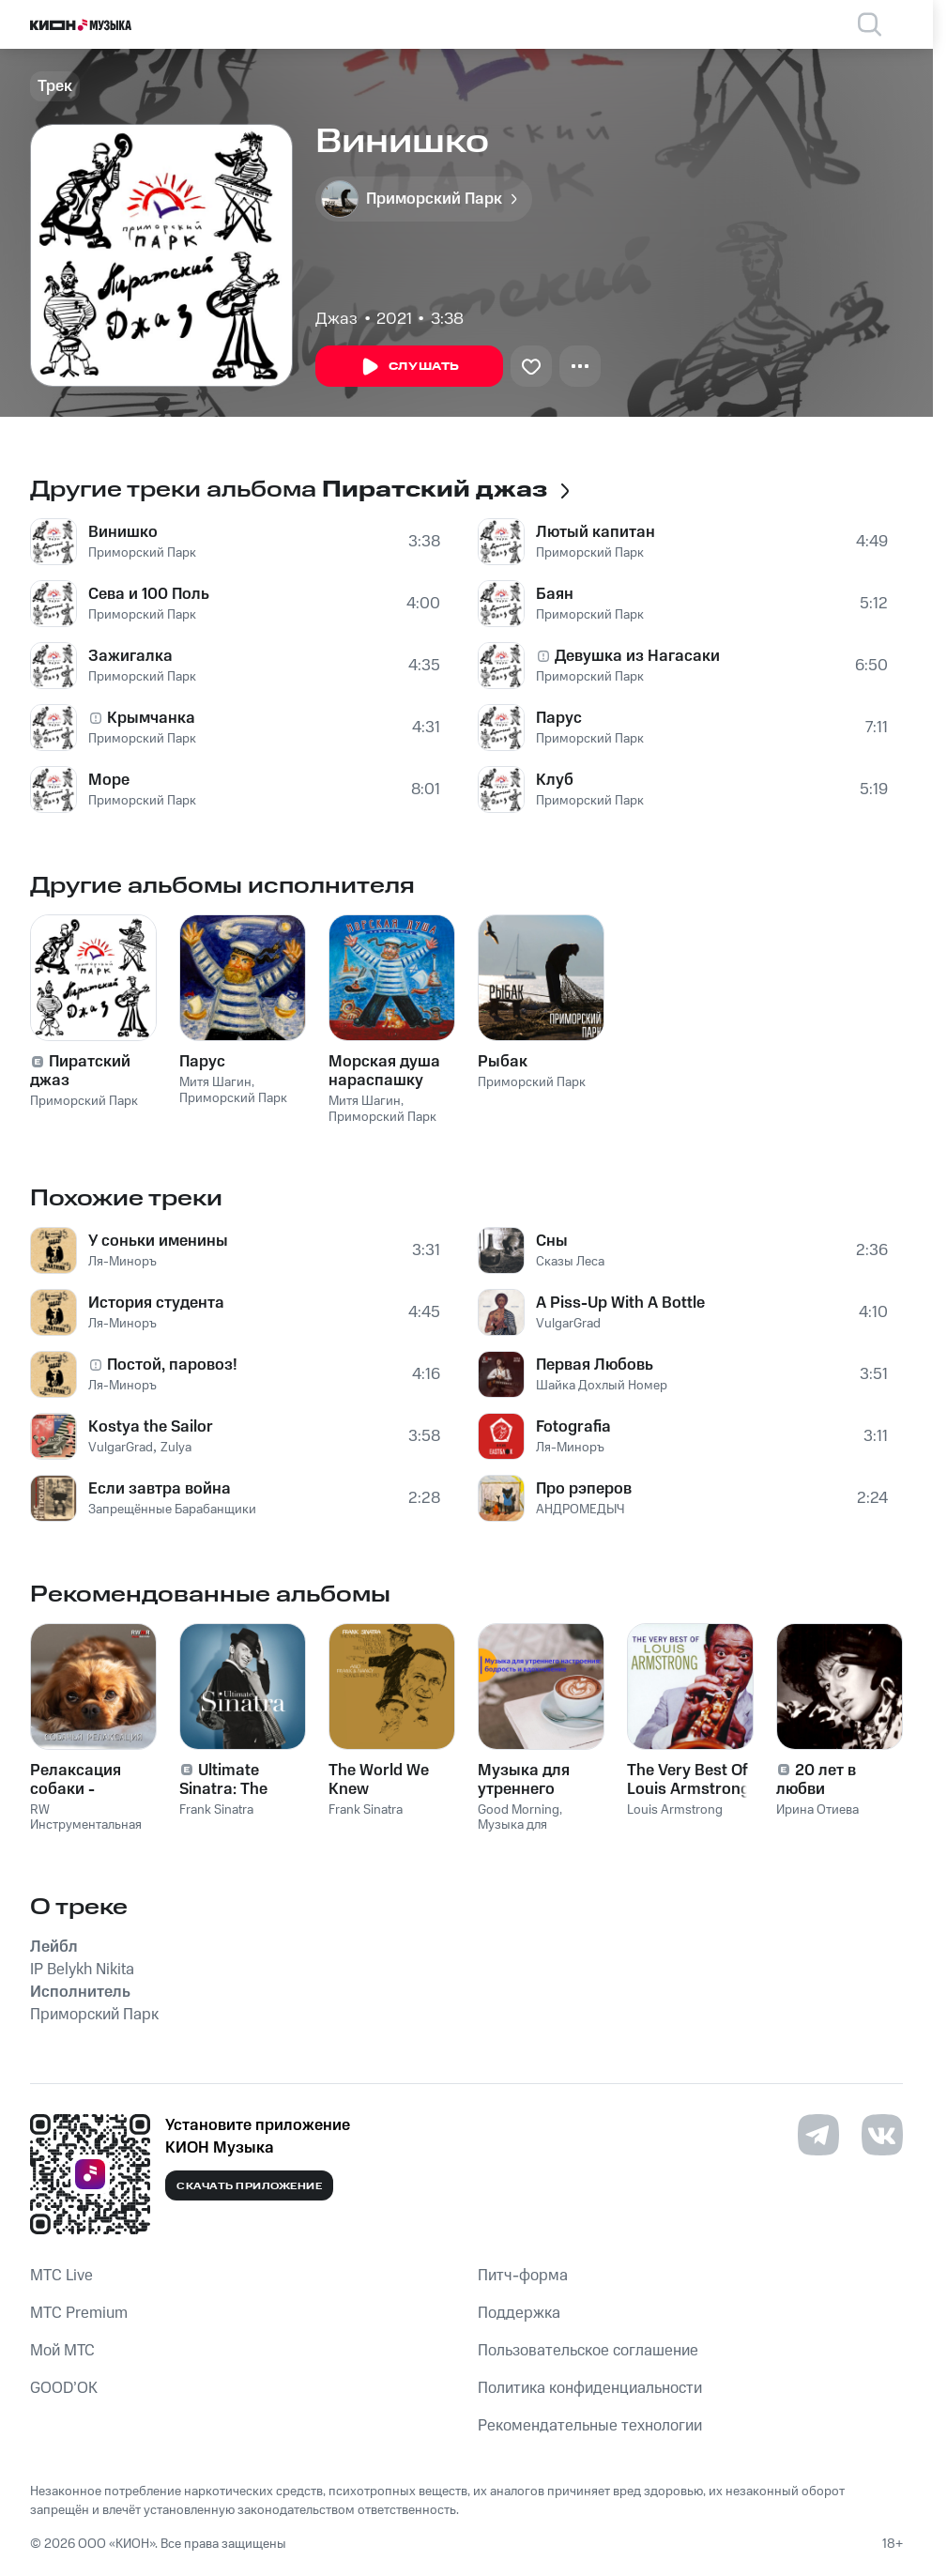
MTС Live (61, 2275)
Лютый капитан (595, 532)
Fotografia (573, 1427)
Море (109, 780)
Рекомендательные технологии (590, 2426)
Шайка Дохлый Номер (601, 1385)
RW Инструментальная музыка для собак (86, 1826)
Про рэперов (584, 1489)
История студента (156, 1303)
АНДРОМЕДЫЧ (580, 1509)
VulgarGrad (120, 1447)
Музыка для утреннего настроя (533, 1833)
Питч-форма (523, 2275)
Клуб (554, 780)
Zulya (175, 1447)
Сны (552, 1241)
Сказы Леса (570, 1261)
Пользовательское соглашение (588, 2350)
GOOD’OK (64, 2388)
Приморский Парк (142, 553)
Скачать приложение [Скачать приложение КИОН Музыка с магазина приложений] (249, 2186)
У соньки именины (158, 1241)
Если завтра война (159, 1489)
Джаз (336, 319)
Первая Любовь (594, 1365)
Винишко (123, 532)
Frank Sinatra (216, 1810)
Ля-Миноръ (122, 1261)
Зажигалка (130, 656)
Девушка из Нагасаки (637, 656)
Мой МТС (62, 2350)
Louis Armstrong (675, 1810)
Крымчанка (151, 718)
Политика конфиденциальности (590, 2388)
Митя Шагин (215, 1082)
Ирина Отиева (817, 1810)
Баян (554, 594)
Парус (559, 718)
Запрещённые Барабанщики (172, 1509)
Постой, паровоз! (172, 1365)
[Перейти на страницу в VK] (882, 2134)
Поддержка (519, 2313)
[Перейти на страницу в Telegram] (818, 2134)
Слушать (409, 367)
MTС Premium (79, 2313)
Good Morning (518, 1810)
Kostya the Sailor (150, 1427)
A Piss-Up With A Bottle (620, 1303)
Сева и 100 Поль (148, 594)
